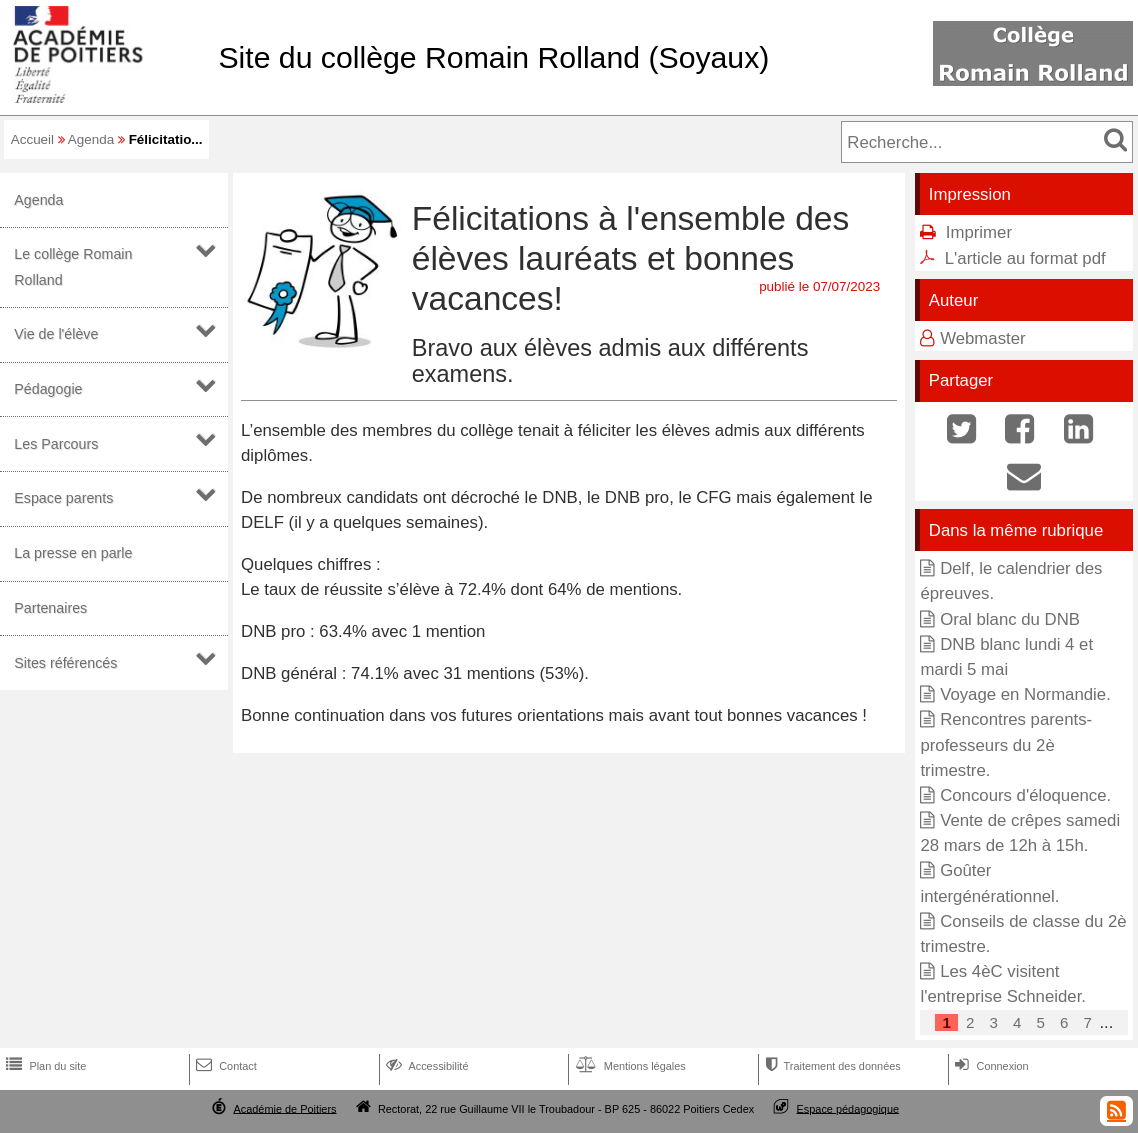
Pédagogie (48, 389)
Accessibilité (425, 1066)
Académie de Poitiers (284, 1108)
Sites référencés (65, 663)
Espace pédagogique (848, 1108)
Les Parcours (56, 444)
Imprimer (979, 232)
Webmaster (983, 338)
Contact (224, 1066)
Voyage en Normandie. (1025, 694)
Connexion (989, 1066)
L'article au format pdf (1025, 258)
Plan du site (44, 1066)
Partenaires (50, 608)
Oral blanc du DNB (1010, 619)
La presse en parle (73, 553)
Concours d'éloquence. (1025, 795)
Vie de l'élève (56, 334)
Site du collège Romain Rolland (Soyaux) (493, 57)
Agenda (91, 139)
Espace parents (63, 498)
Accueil (32, 139)
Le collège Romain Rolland (73, 266)
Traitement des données (830, 1066)
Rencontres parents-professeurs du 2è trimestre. (1006, 744)
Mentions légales (629, 1066)
